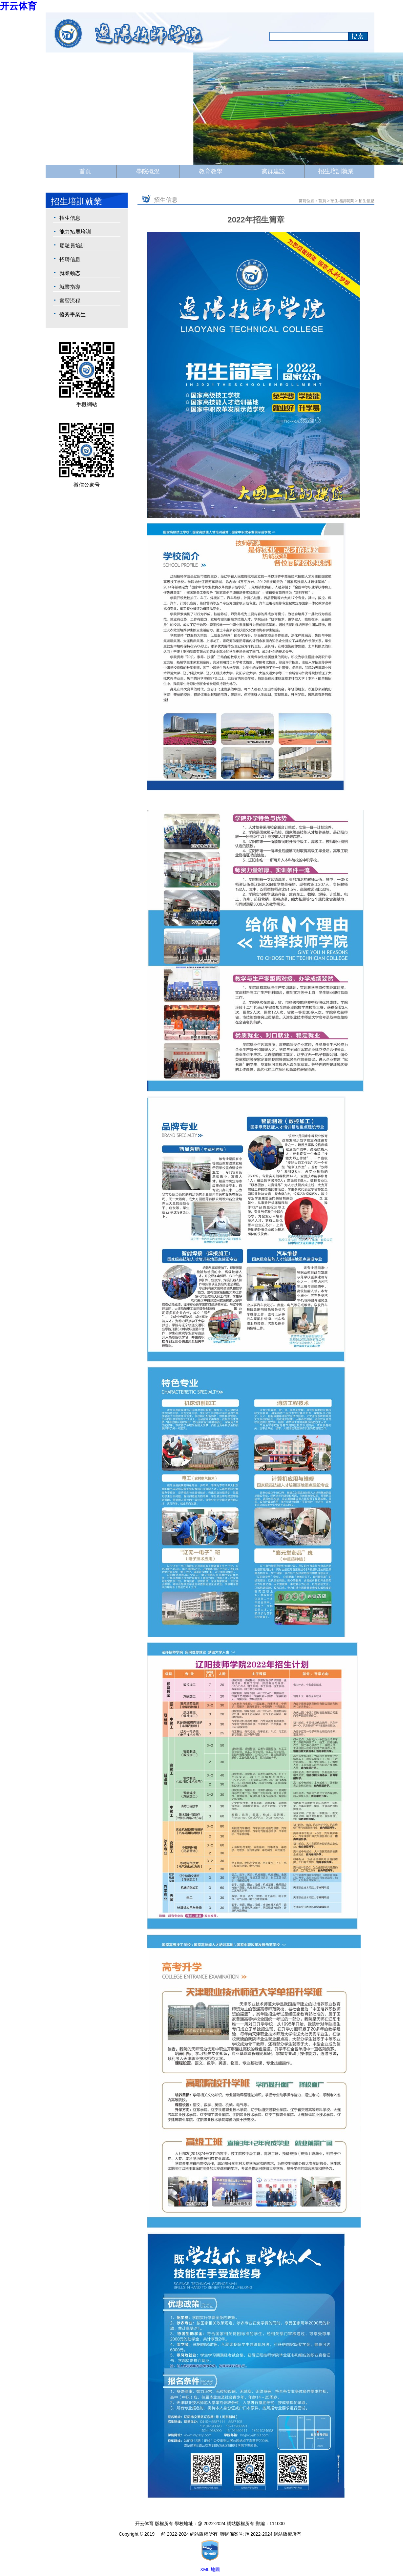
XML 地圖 (210, 2569)
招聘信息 (69, 259)
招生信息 (69, 218)
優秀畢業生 (72, 314)
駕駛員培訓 (72, 245)
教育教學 (210, 171)
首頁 (85, 171)
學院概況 (148, 171)
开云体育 (18, 6)
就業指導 (69, 287)
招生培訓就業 (336, 171)
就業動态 (69, 273)
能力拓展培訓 (75, 232)
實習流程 (69, 301)
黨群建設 (273, 171)
